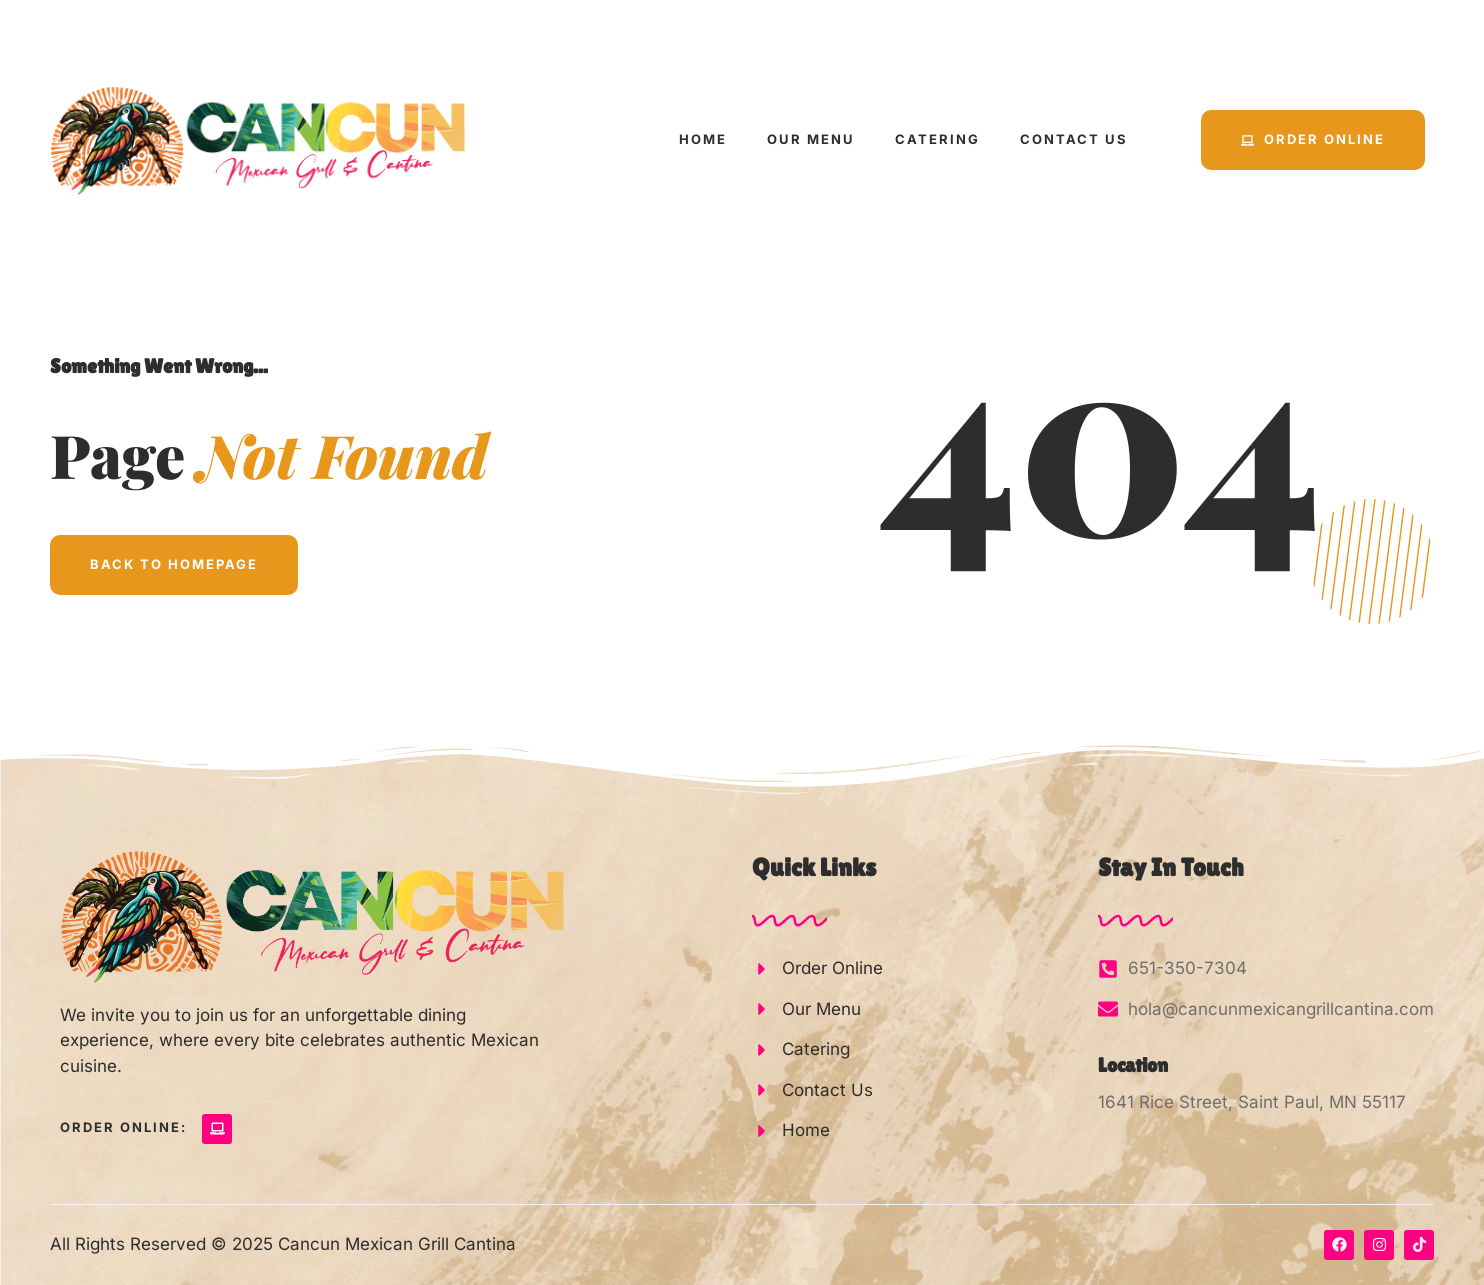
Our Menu (811, 139)
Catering (937, 139)
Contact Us (1074, 139)
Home (703, 139)
